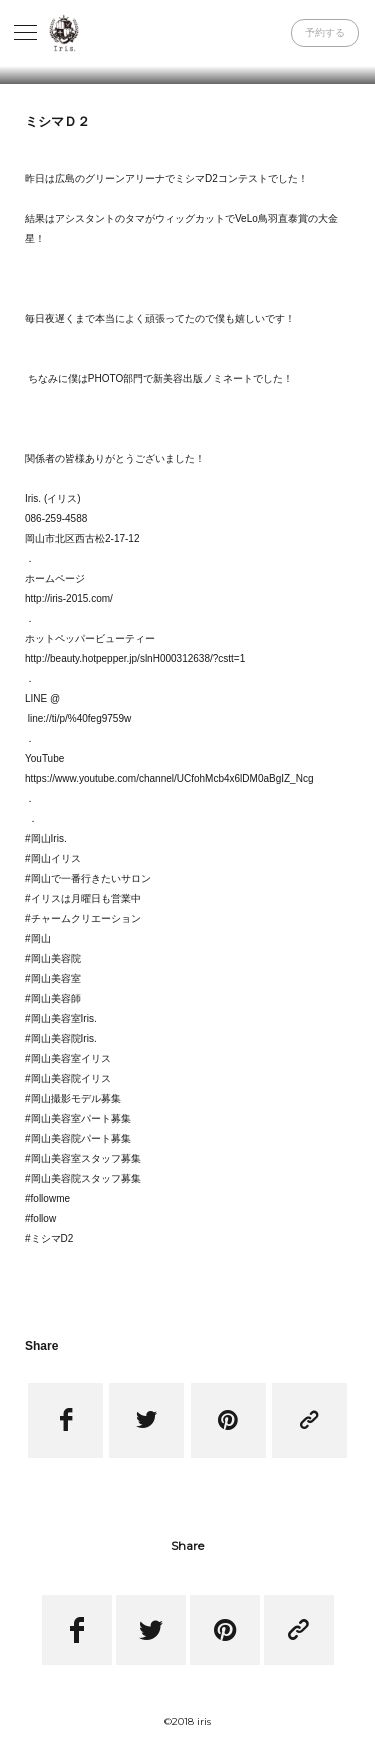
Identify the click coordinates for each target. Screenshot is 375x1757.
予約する (325, 32)
